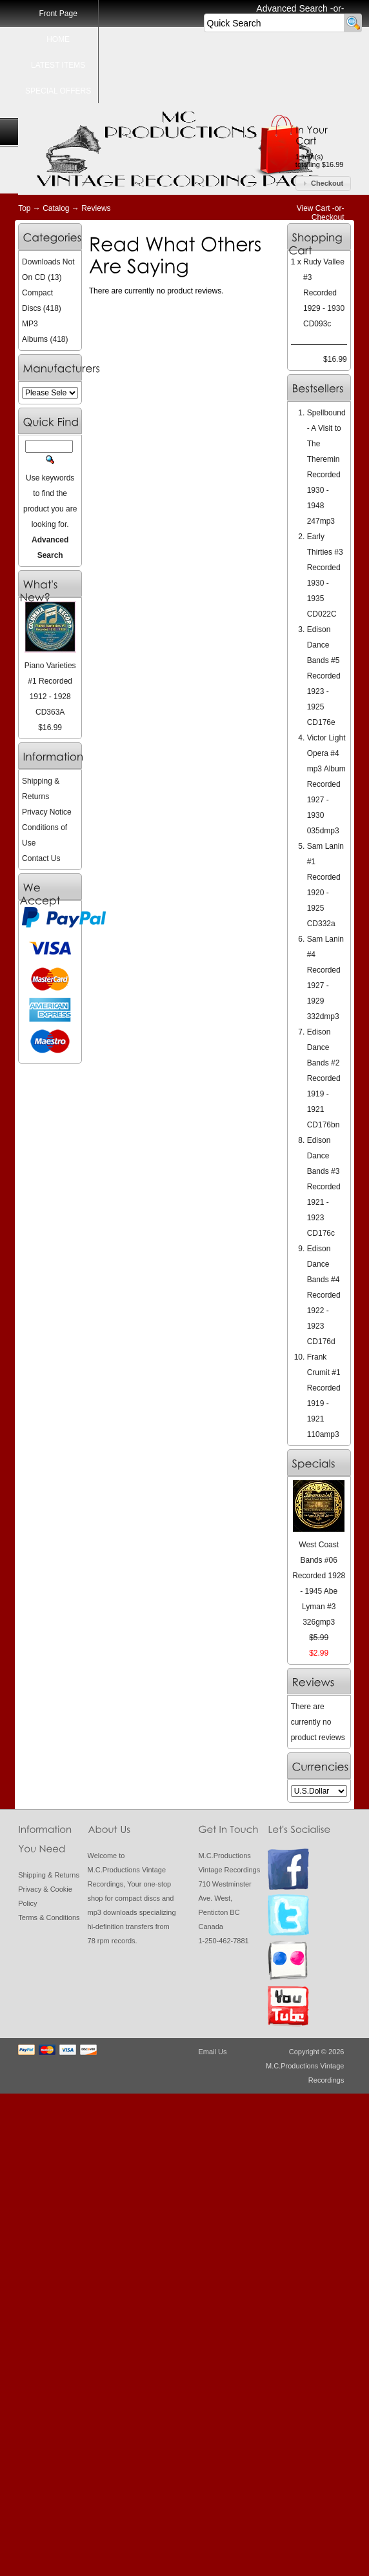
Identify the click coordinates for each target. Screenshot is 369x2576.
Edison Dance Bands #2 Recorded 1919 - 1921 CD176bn (324, 1078)
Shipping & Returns (48, 1875)
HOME (58, 39)
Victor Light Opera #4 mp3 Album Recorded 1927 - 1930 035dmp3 (326, 784)
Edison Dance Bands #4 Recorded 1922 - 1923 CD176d (324, 1295)
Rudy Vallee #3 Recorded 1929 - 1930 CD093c (323, 292)
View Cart (313, 208)
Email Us (212, 2052)
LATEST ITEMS (58, 65)
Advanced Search (292, 8)
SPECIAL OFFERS (58, 90)
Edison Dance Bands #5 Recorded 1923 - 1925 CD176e (324, 676)
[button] (323, 183)
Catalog (56, 208)
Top (24, 208)
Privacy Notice (47, 812)
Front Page (58, 13)
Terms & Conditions (48, 1917)
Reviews (95, 208)
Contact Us (41, 858)
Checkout (328, 217)
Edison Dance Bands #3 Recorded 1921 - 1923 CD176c (324, 1187)
